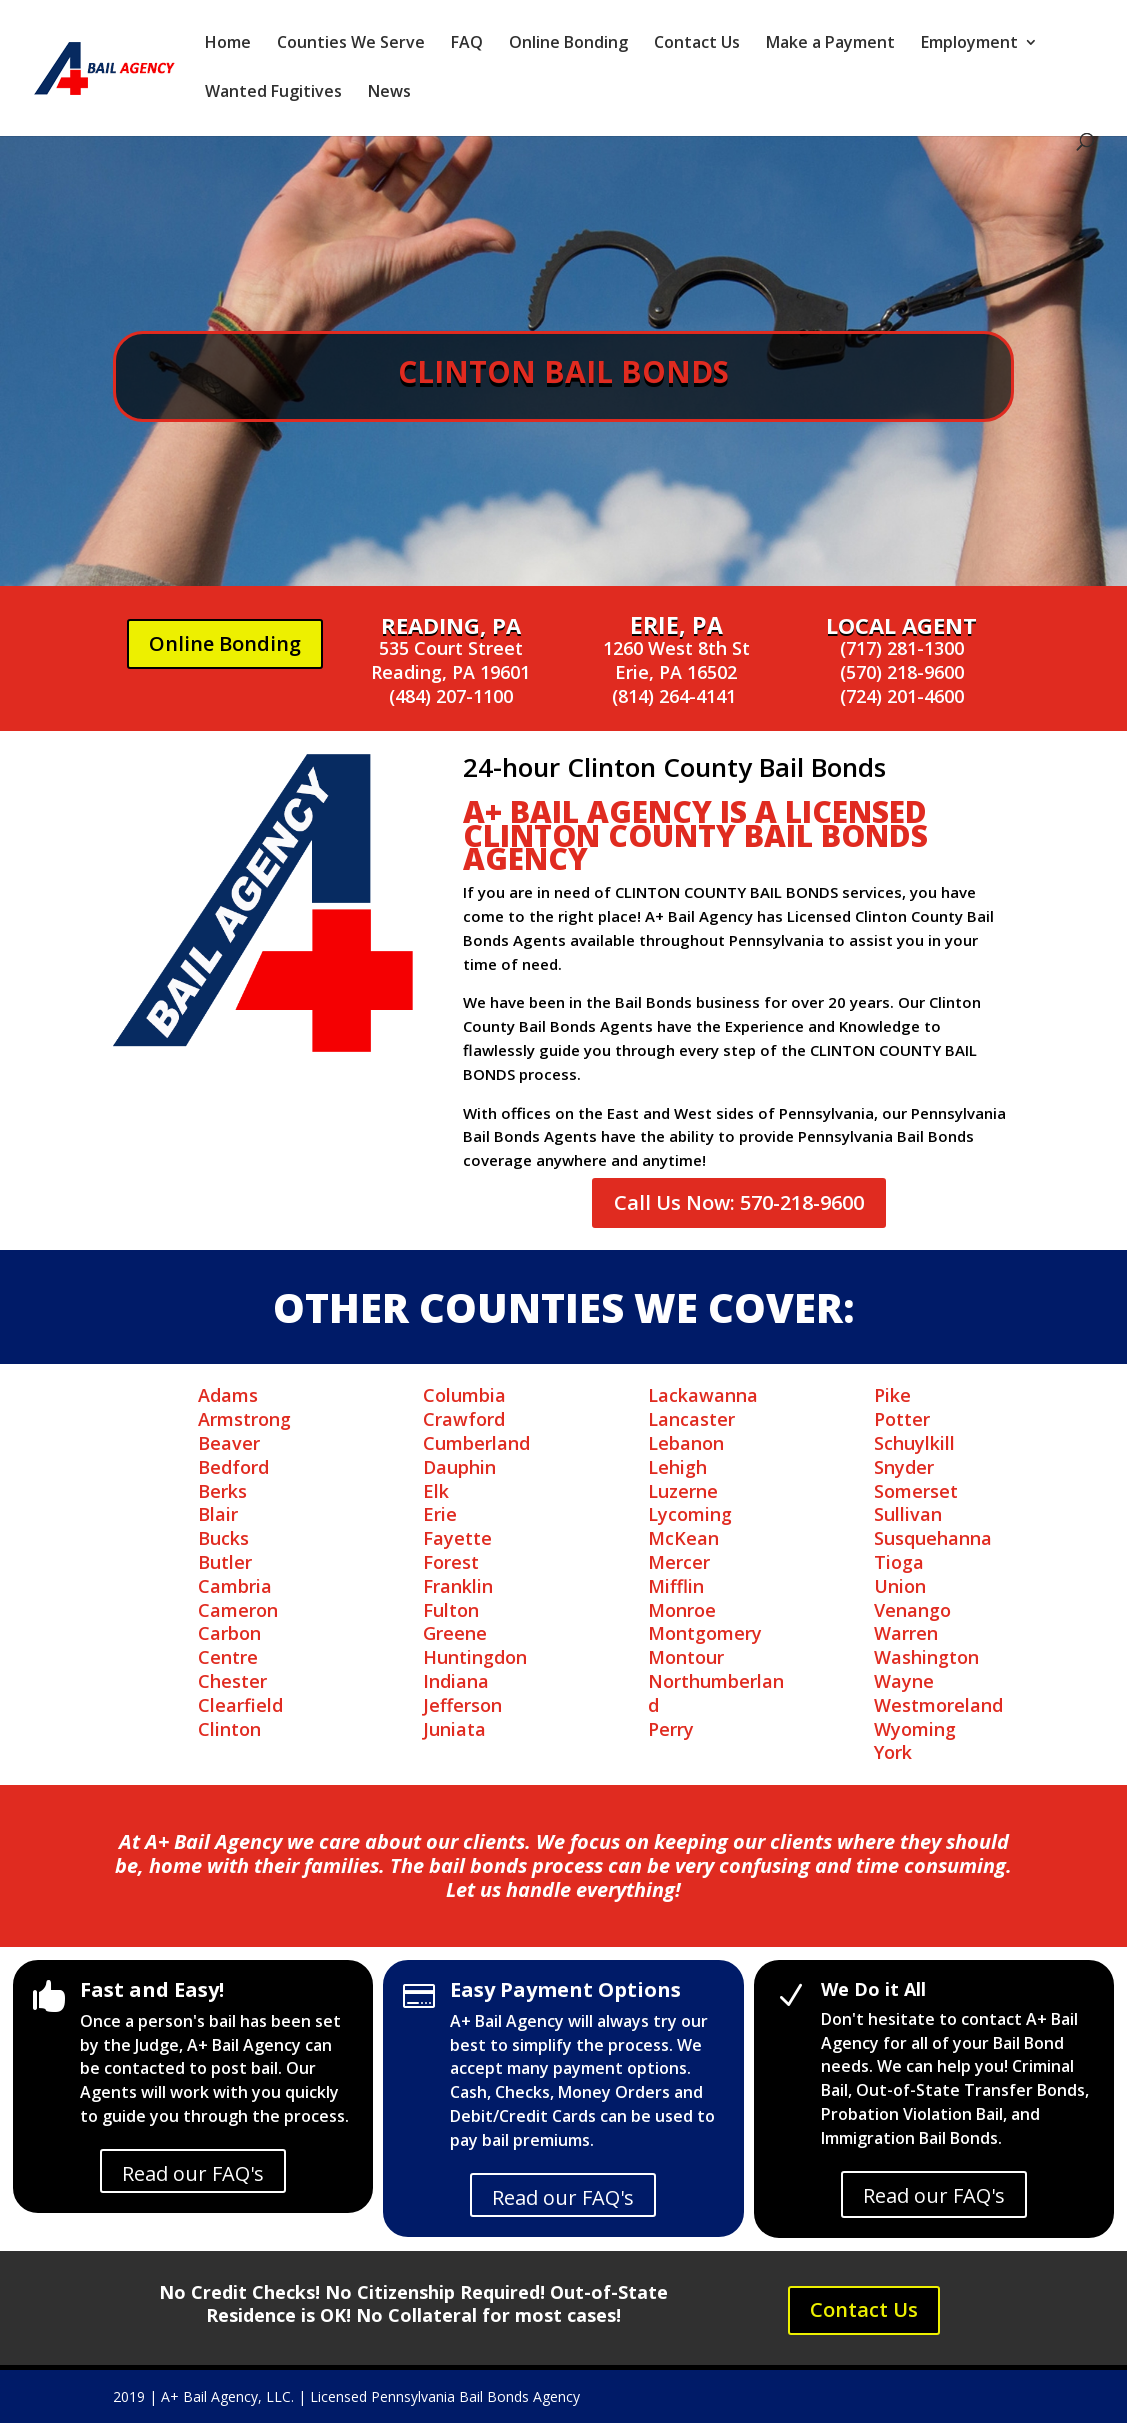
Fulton (451, 1610)
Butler (225, 1562)
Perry (671, 1729)
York (893, 1752)
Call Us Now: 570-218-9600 (739, 1202)
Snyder (904, 1467)
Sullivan (908, 1514)
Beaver (229, 1443)
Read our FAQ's (193, 2173)
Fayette (457, 1538)
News (389, 93)
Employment (969, 44)
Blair (218, 1514)
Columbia (464, 1395)
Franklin (458, 1586)
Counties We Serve (351, 44)
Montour (686, 1657)
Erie (440, 1514)
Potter (902, 1419)
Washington (926, 1657)
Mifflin (676, 1586)
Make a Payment (830, 44)
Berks (222, 1491)
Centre (228, 1657)
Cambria (235, 1586)
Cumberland (476, 1443)
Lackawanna (703, 1395)
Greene (455, 1633)
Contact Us (697, 44)
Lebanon (686, 1443)
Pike (892, 1395)
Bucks (223, 1538)
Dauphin (459, 1467)
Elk (436, 1491)
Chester (232, 1681)
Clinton (229, 1729)
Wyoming (915, 1729)
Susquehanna (933, 1538)
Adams (228, 1395)
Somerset (916, 1491)
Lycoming (690, 1514)
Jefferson (462, 1705)
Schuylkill (914, 1443)
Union (900, 1586)
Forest (451, 1562)
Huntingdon (475, 1657)
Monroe (682, 1610)
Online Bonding (568, 44)
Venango (912, 1610)
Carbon (229, 1633)
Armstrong (244, 1419)
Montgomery (705, 1633)
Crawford (464, 1419)
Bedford (233, 1467)
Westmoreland (938, 1705)
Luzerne (683, 1491)
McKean (683, 1538)
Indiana (456, 1681)
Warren (906, 1633)
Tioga (899, 1562)
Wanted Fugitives (273, 93)
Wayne (904, 1681)
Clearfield (240, 1705)
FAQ (467, 44)
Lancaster (691, 1419)
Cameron (238, 1610)
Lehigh (677, 1467)
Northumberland (716, 1693)
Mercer (679, 1562)
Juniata (454, 1729)
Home (228, 44)
